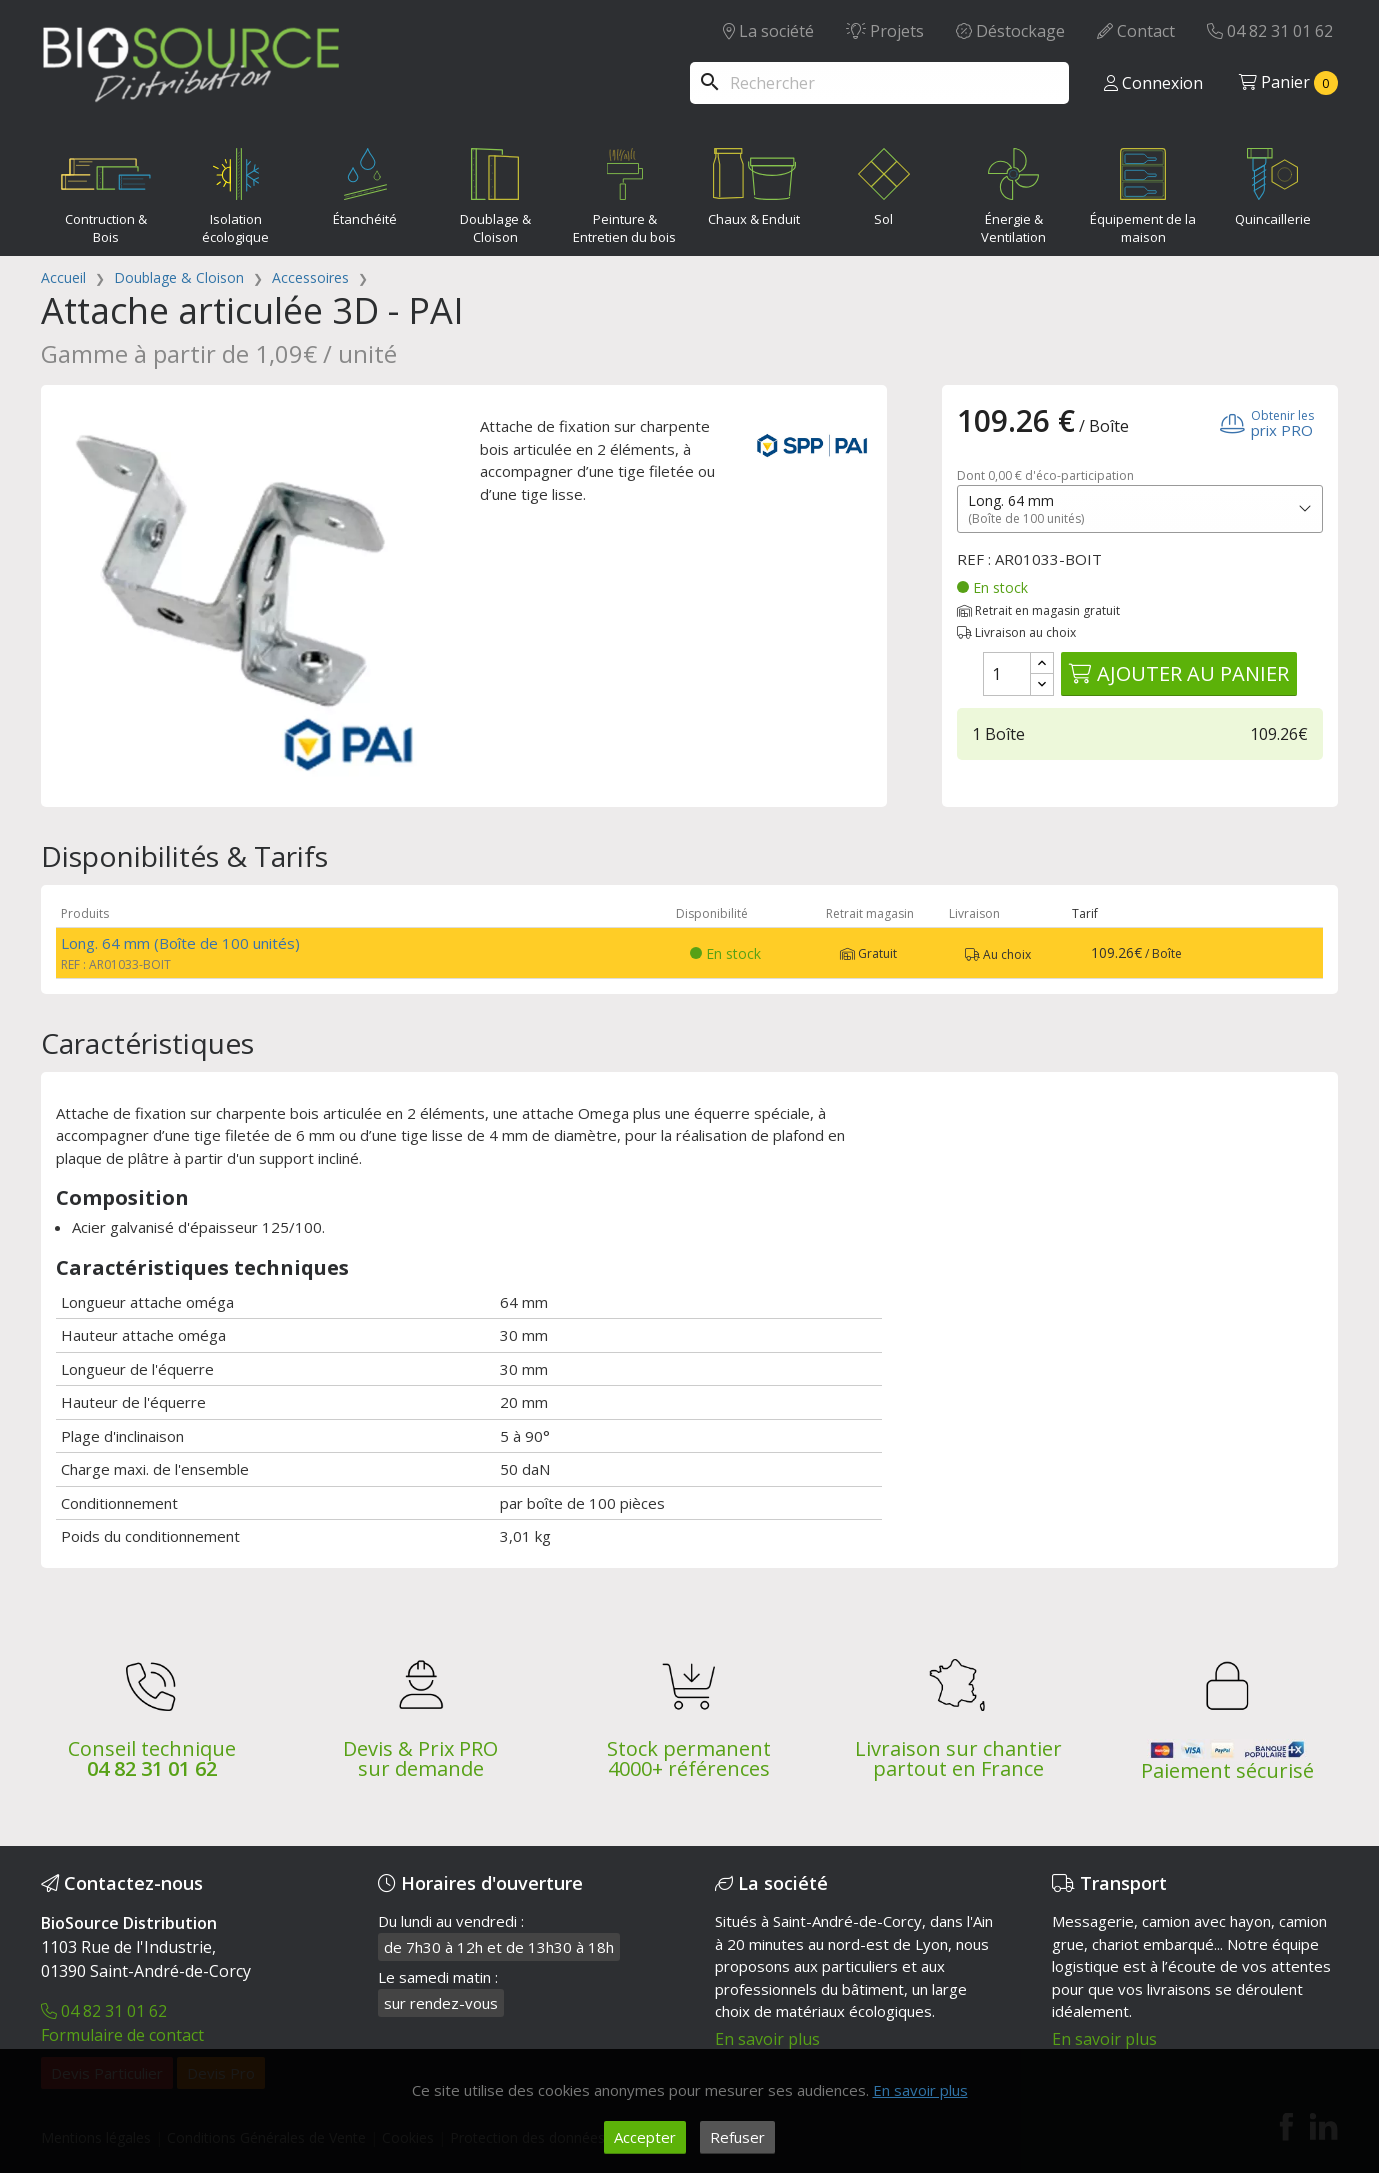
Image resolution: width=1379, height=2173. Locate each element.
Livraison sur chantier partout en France (958, 1758)
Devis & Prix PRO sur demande (420, 1758)
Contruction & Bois (106, 192)
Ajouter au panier (1179, 673)
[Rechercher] (879, 83)
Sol (884, 183)
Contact (1136, 31)
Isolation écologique (235, 192)
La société (768, 31)
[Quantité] (1007, 674)
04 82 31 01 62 (1270, 31)
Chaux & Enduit (754, 183)
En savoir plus (767, 2039)
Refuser (737, 2137)
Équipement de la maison (1143, 192)
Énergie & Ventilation (1014, 192)
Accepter (645, 2137)
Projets (885, 31)
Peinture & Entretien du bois (624, 192)
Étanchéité (365, 183)
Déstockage (1010, 31)
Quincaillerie (1273, 183)
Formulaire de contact (122, 2035)
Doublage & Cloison (495, 192)
